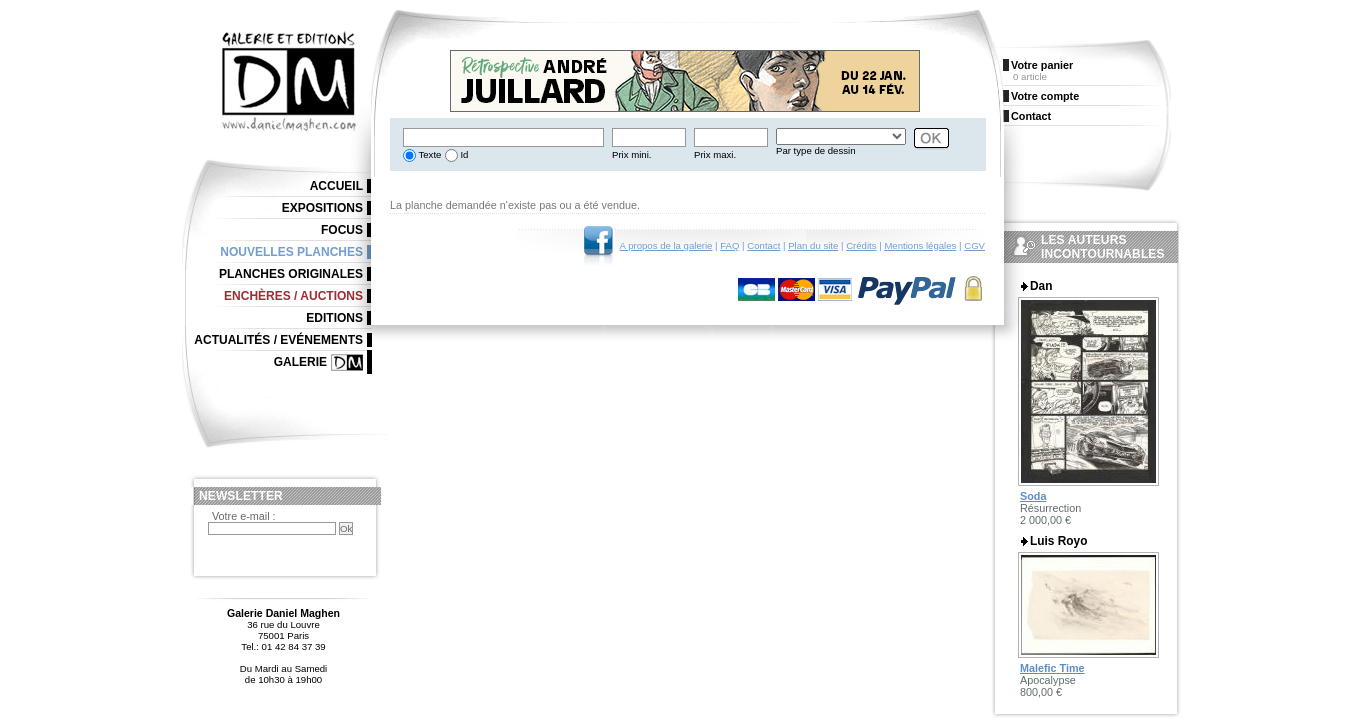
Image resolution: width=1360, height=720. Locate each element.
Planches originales (291, 274)
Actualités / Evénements (278, 340)
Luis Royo (1058, 541)
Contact (763, 245)
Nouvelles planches (291, 252)
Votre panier (1042, 65)
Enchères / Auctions (293, 296)
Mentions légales (920, 245)
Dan (1041, 286)
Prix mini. (631, 154)
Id (463, 154)
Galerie (300, 362)
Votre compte (1045, 96)
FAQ (729, 245)
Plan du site (813, 245)
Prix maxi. (715, 154)
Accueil (336, 186)
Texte (428, 154)
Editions (334, 318)
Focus (342, 230)
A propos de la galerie (666, 245)
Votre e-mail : (244, 516)
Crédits (861, 245)
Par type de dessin (815, 150)
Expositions (322, 208)
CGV (974, 245)
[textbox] (503, 137)
